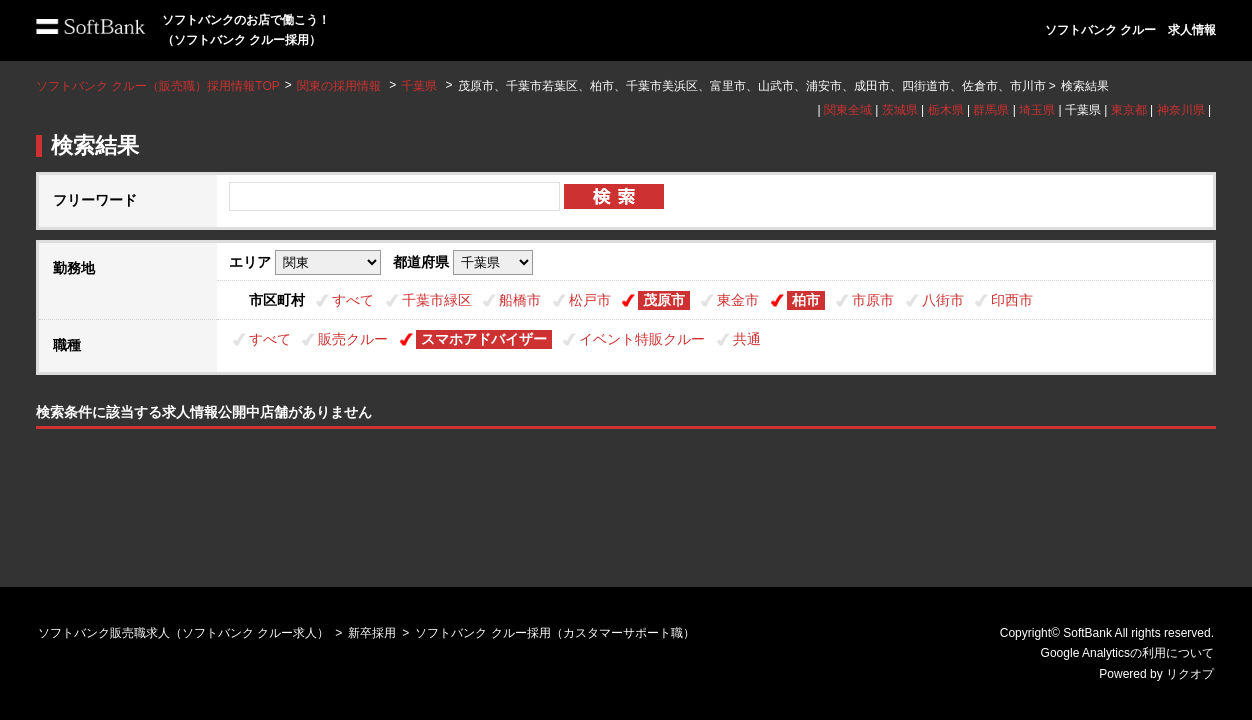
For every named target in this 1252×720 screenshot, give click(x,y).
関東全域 (848, 110)
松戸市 (590, 300)
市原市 (873, 300)
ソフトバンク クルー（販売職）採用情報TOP (158, 86)
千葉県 (419, 86)
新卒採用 (372, 633)
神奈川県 (1181, 110)
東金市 (738, 300)
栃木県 (946, 110)
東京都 (1129, 110)
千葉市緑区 (437, 300)
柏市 (806, 300)
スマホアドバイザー (484, 339)
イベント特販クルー (642, 339)
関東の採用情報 (340, 86)
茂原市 (664, 300)
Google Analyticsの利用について (1127, 653)
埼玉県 (1037, 110)
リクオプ (1190, 674)
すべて (353, 300)
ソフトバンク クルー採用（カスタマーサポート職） (554, 633)
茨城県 (900, 110)
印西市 (1012, 300)
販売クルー (353, 339)
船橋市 (520, 300)
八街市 (943, 300)
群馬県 (991, 110)
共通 (747, 339)
